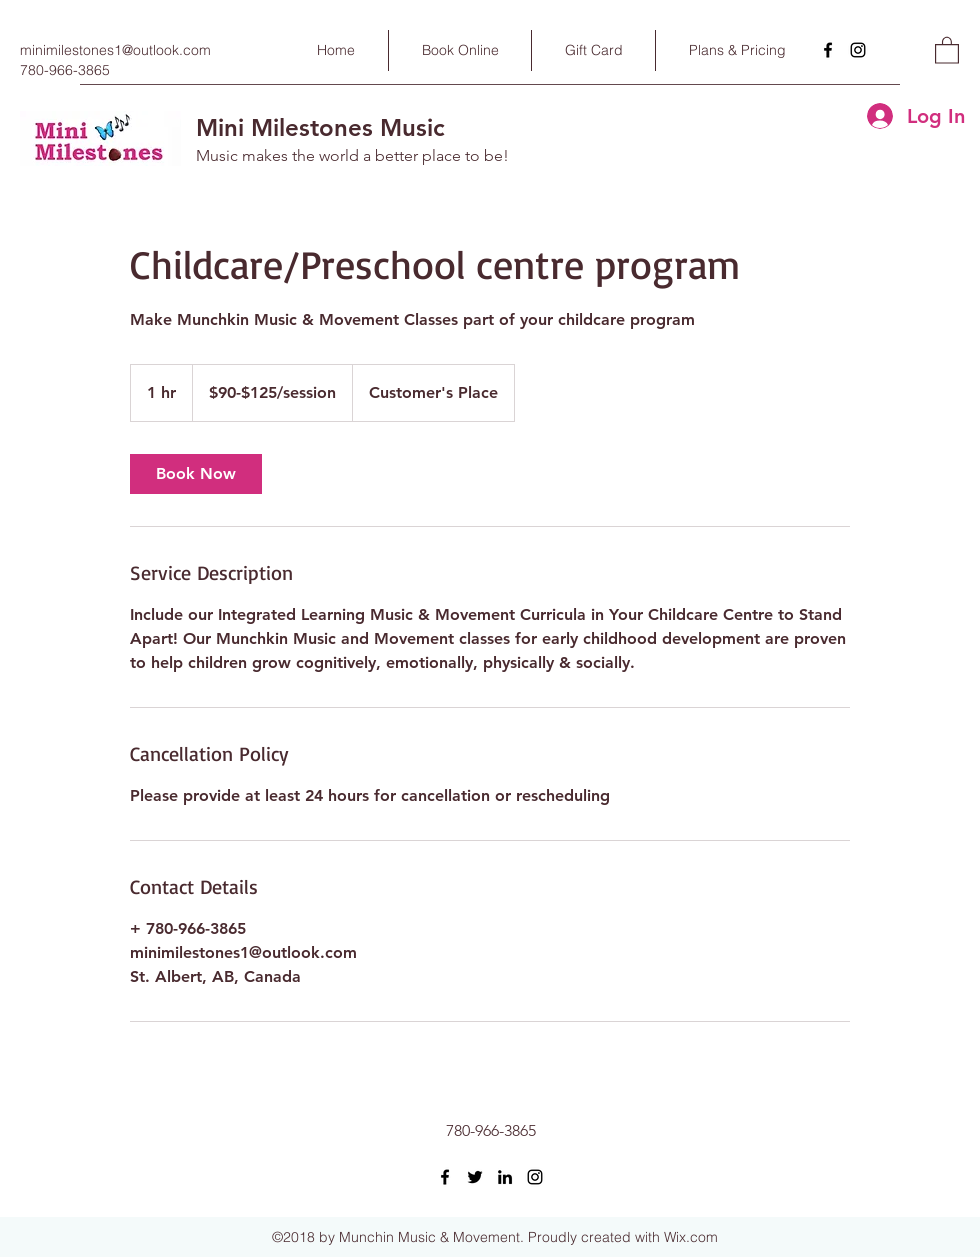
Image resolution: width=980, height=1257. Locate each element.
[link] (196, 474)
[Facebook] (828, 50)
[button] (947, 49)
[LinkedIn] (505, 1177)
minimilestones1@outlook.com (115, 50)
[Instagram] (858, 50)
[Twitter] (475, 1177)
